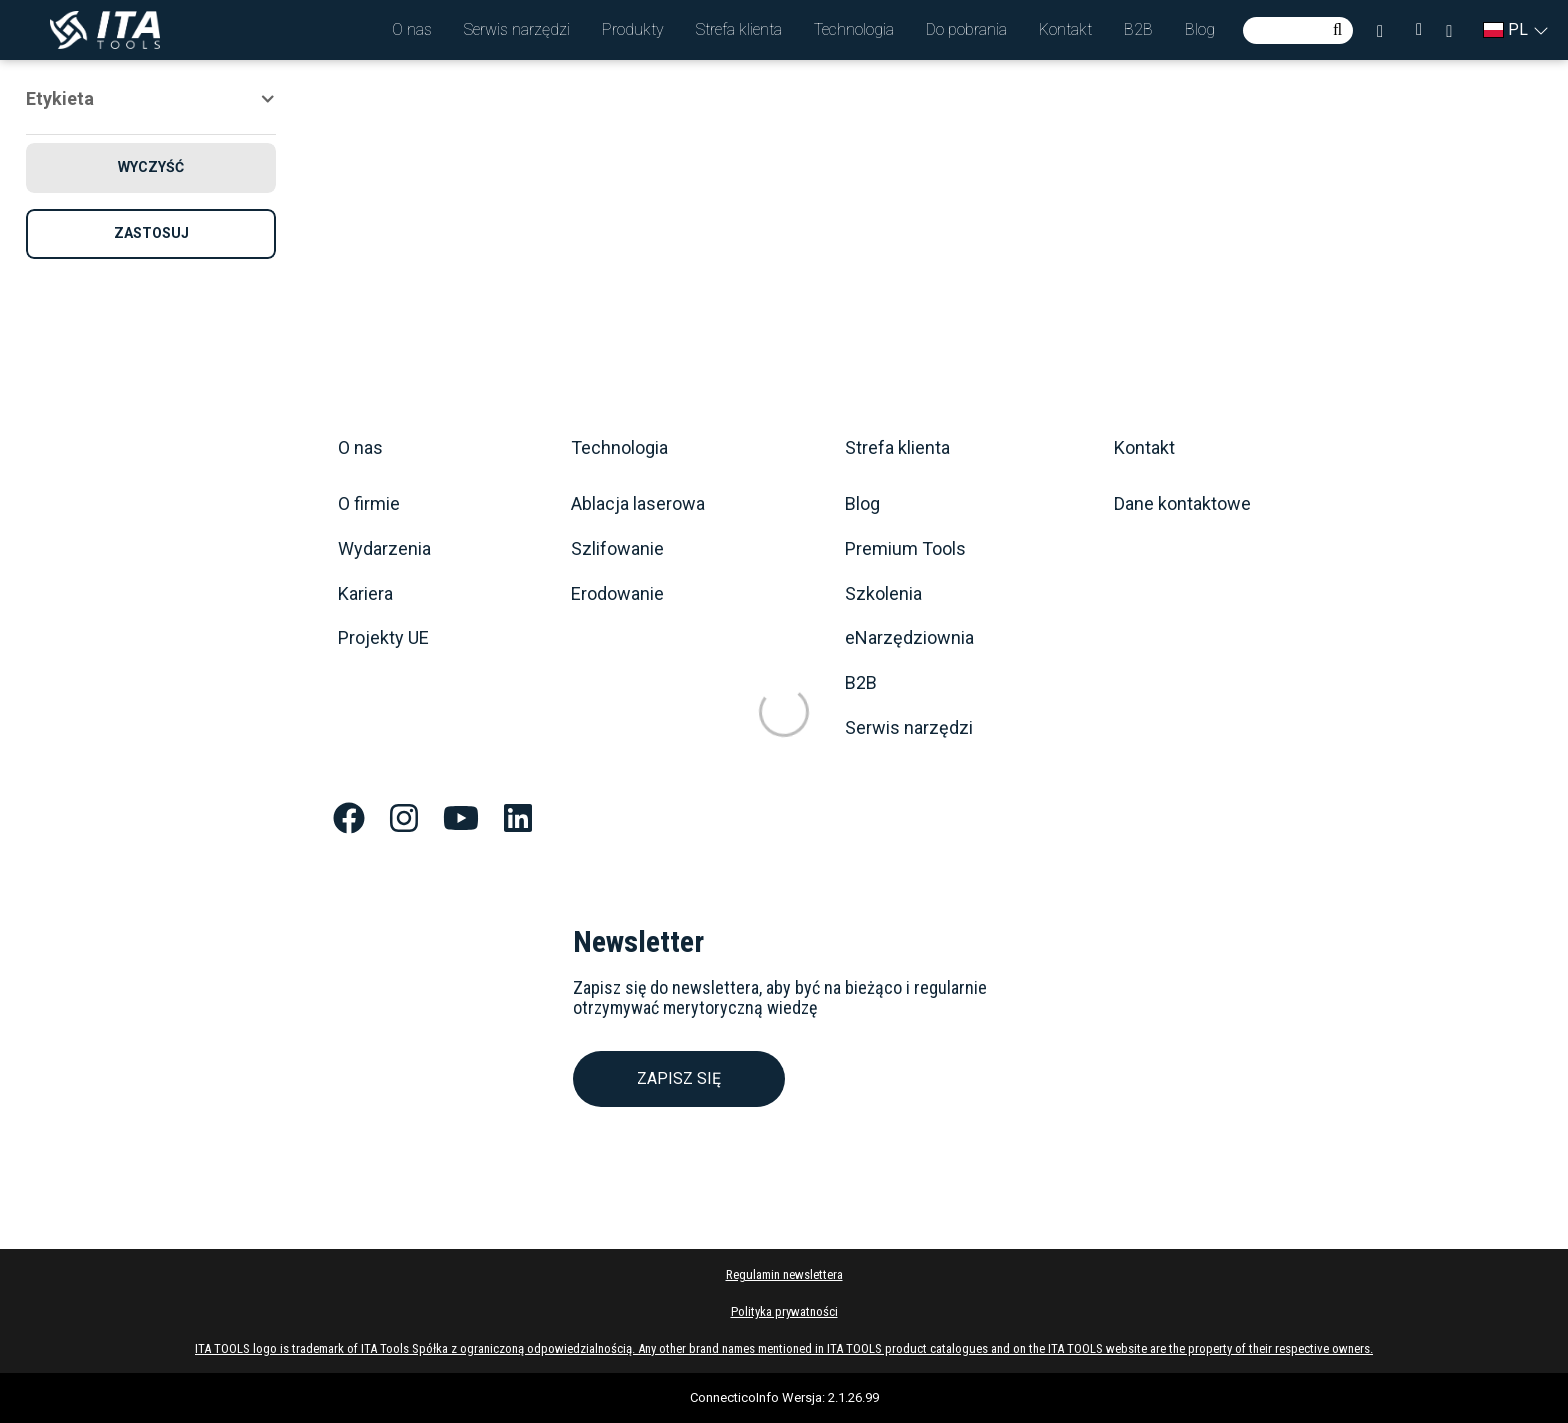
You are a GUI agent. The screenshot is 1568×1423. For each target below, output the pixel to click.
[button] (412, 30)
